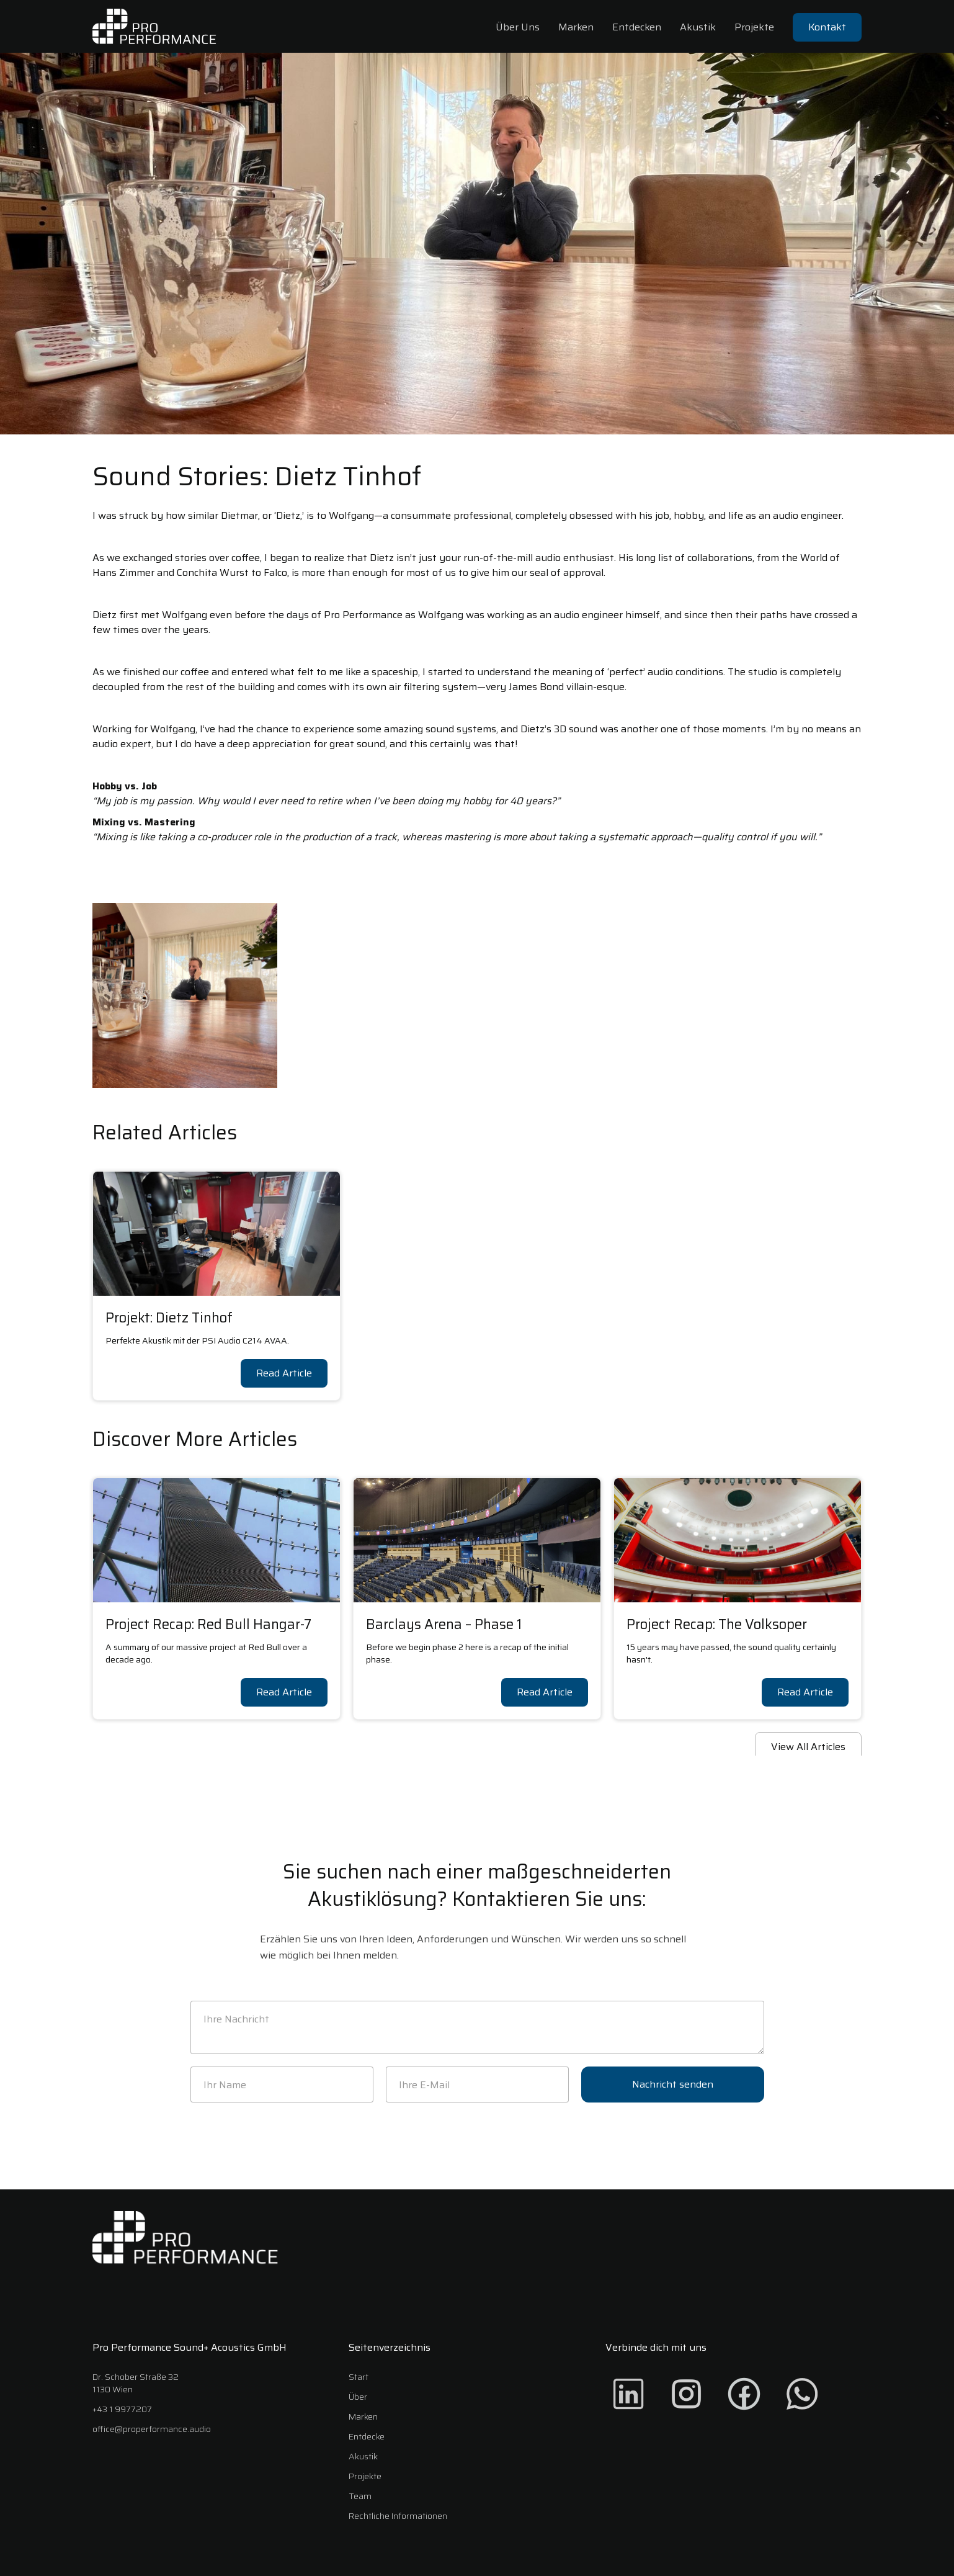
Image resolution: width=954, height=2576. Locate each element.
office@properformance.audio (151, 2429)
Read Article (284, 1373)
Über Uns (518, 27)
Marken (576, 27)
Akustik (698, 27)
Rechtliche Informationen (398, 2516)
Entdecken (636, 27)
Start (358, 2377)
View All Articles (808, 1746)
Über (358, 2396)
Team (360, 2496)
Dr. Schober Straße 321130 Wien (135, 2383)
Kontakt (827, 27)
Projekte (754, 27)
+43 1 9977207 (122, 2409)
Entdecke (367, 2436)
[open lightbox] (184, 995)
